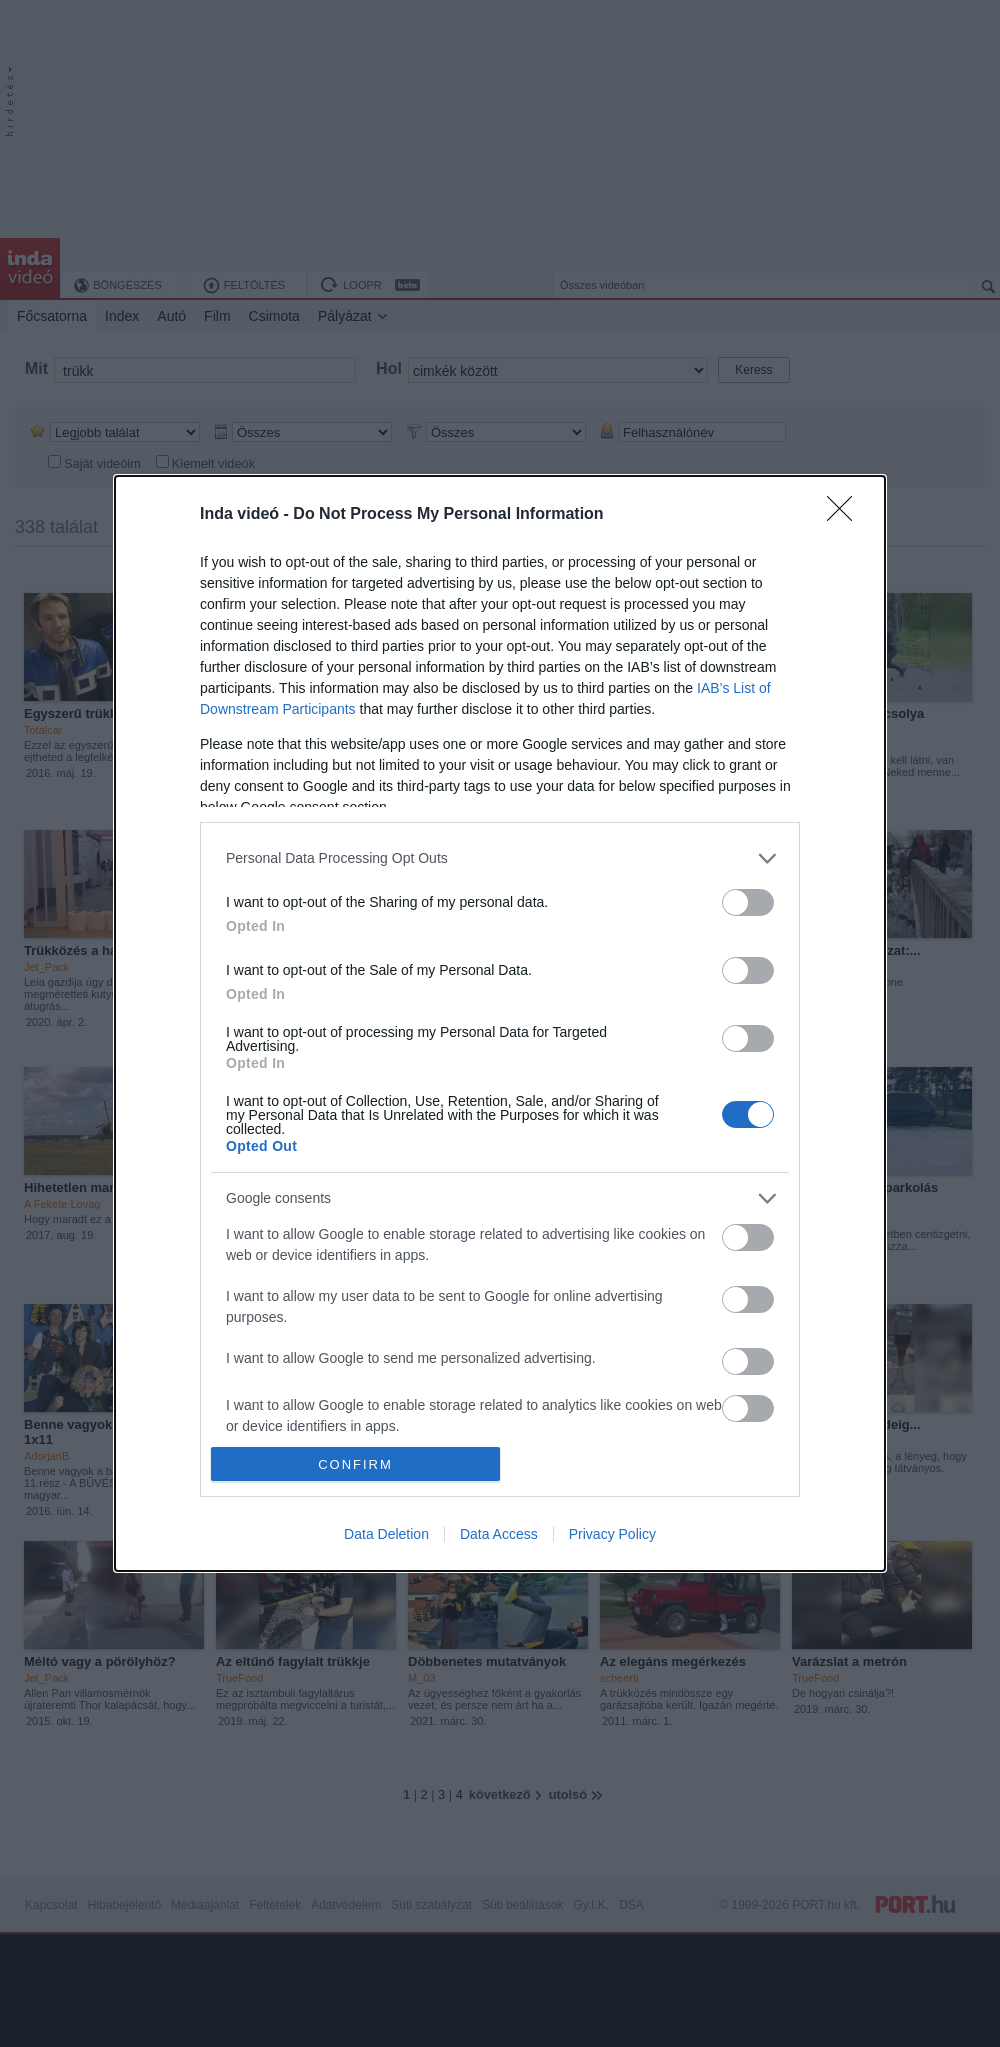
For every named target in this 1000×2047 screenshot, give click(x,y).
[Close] (846, 515)
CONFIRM (355, 1464)
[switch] (748, 902)
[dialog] (500, 1023)
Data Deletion (386, 1534)
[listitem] (500, 858)
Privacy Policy (612, 1534)
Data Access (499, 1534)
